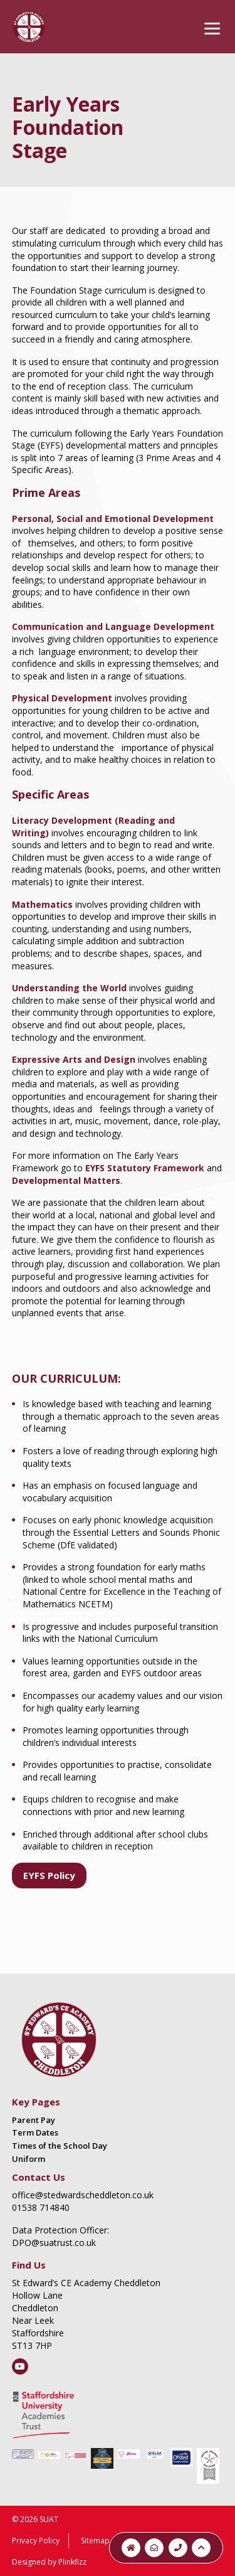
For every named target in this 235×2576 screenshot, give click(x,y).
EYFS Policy (49, 1875)
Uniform (28, 2158)
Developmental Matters (66, 1180)
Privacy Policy (36, 2540)
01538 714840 (41, 2207)
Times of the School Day (59, 2145)
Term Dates (35, 2132)
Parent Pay (33, 2120)
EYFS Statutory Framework (144, 1168)
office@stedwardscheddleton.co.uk (83, 2195)
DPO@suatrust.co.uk (54, 2243)
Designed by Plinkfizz (49, 2562)
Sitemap (95, 2540)
